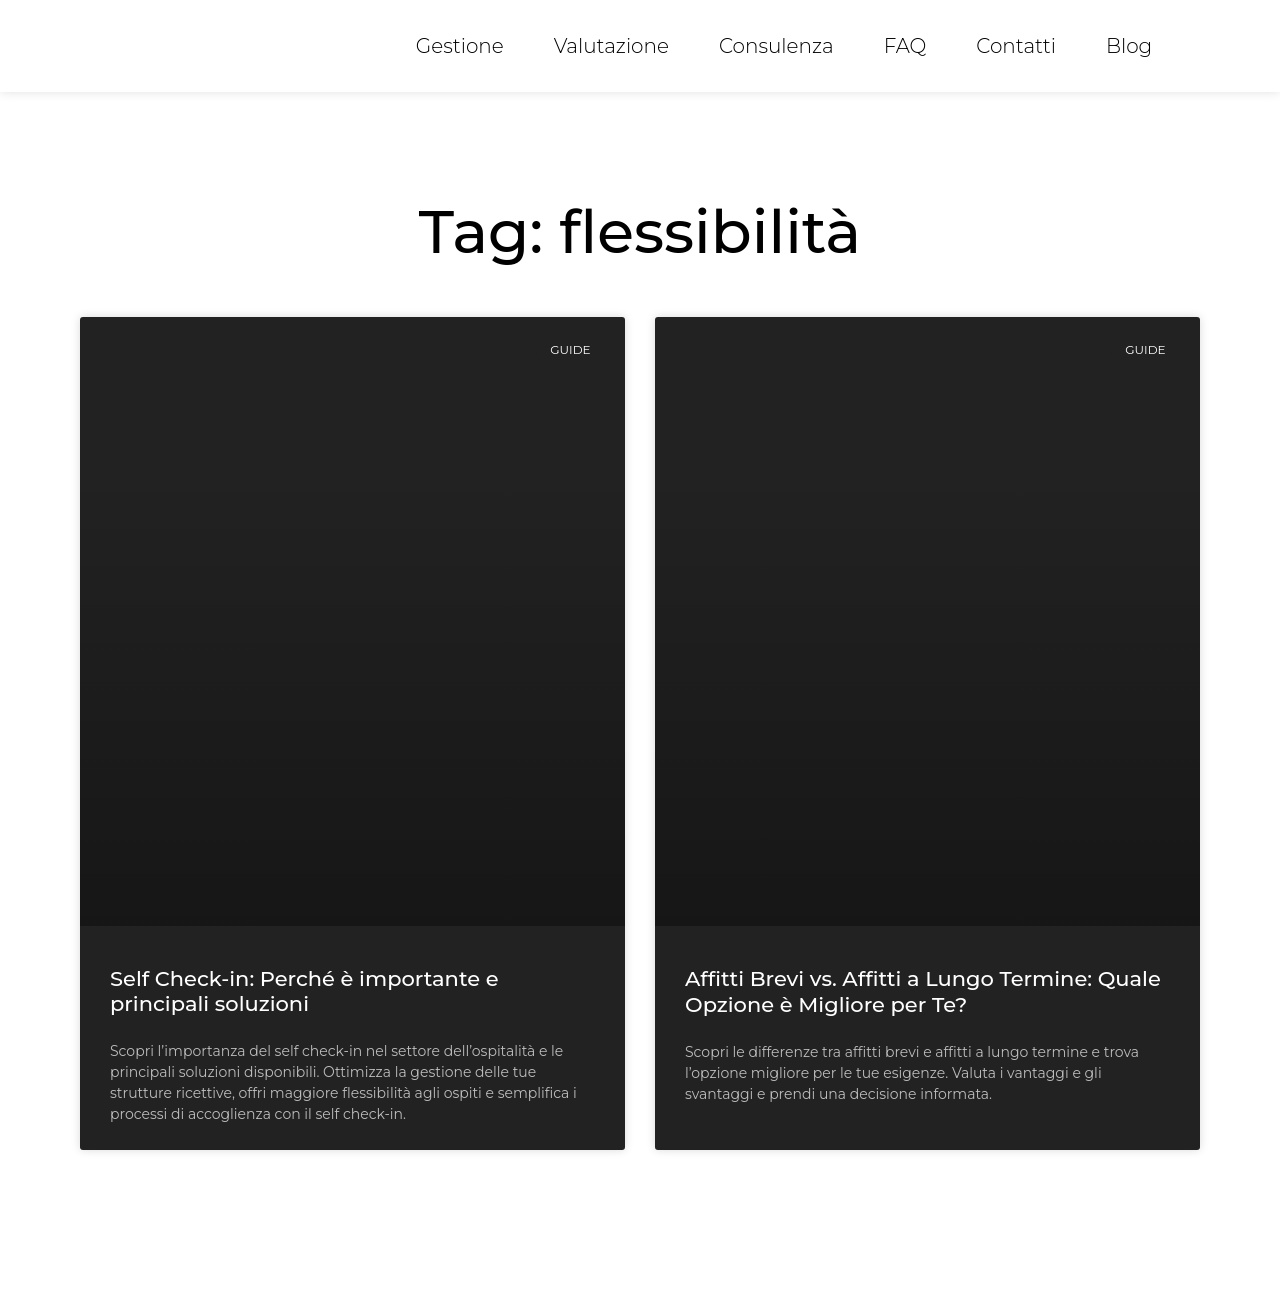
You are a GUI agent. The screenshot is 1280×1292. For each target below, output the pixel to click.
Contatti (1016, 46)
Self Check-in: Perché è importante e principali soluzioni (304, 991)
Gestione (460, 46)
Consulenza (776, 46)
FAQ (905, 46)
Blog (1129, 46)
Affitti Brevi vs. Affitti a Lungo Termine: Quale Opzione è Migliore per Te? (923, 991)
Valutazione (611, 46)
